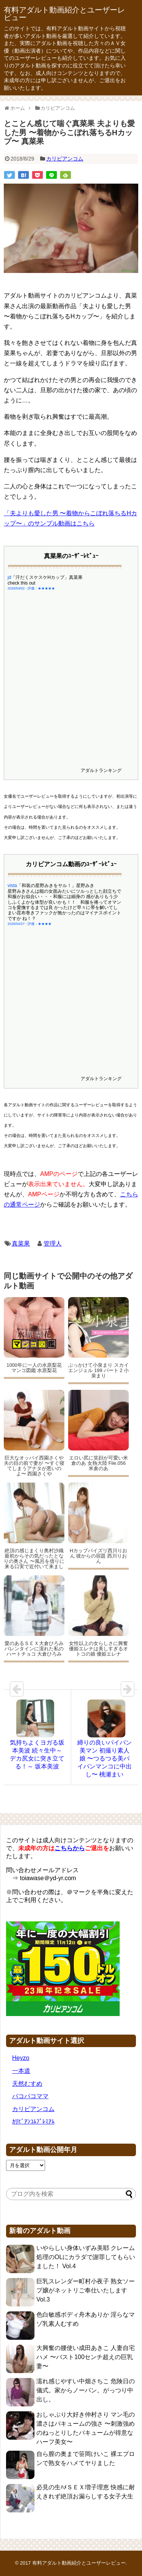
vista (12, 885)
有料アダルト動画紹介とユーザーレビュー (64, 14)
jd (9, 577)
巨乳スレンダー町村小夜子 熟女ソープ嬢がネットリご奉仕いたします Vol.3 (85, 2290)
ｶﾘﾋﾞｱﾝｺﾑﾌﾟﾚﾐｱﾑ (33, 2121)
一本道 (21, 2071)
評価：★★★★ (39, 924)
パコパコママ (30, 2096)
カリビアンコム (64, 159)
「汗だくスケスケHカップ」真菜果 (47, 577)
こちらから (70, 1848)
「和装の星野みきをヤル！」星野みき (55, 885)
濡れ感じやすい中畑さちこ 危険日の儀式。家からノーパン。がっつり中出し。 (85, 2390)
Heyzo (20, 2058)
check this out (21, 583)
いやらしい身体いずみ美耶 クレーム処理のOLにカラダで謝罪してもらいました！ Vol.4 (85, 2257)
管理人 (53, 1243)
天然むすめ (27, 2083)
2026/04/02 (16, 588)
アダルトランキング (101, 770)
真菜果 (21, 1243)
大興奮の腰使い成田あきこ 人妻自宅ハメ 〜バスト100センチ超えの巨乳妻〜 (85, 2357)
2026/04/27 (16, 924)
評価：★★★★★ (41, 588)
